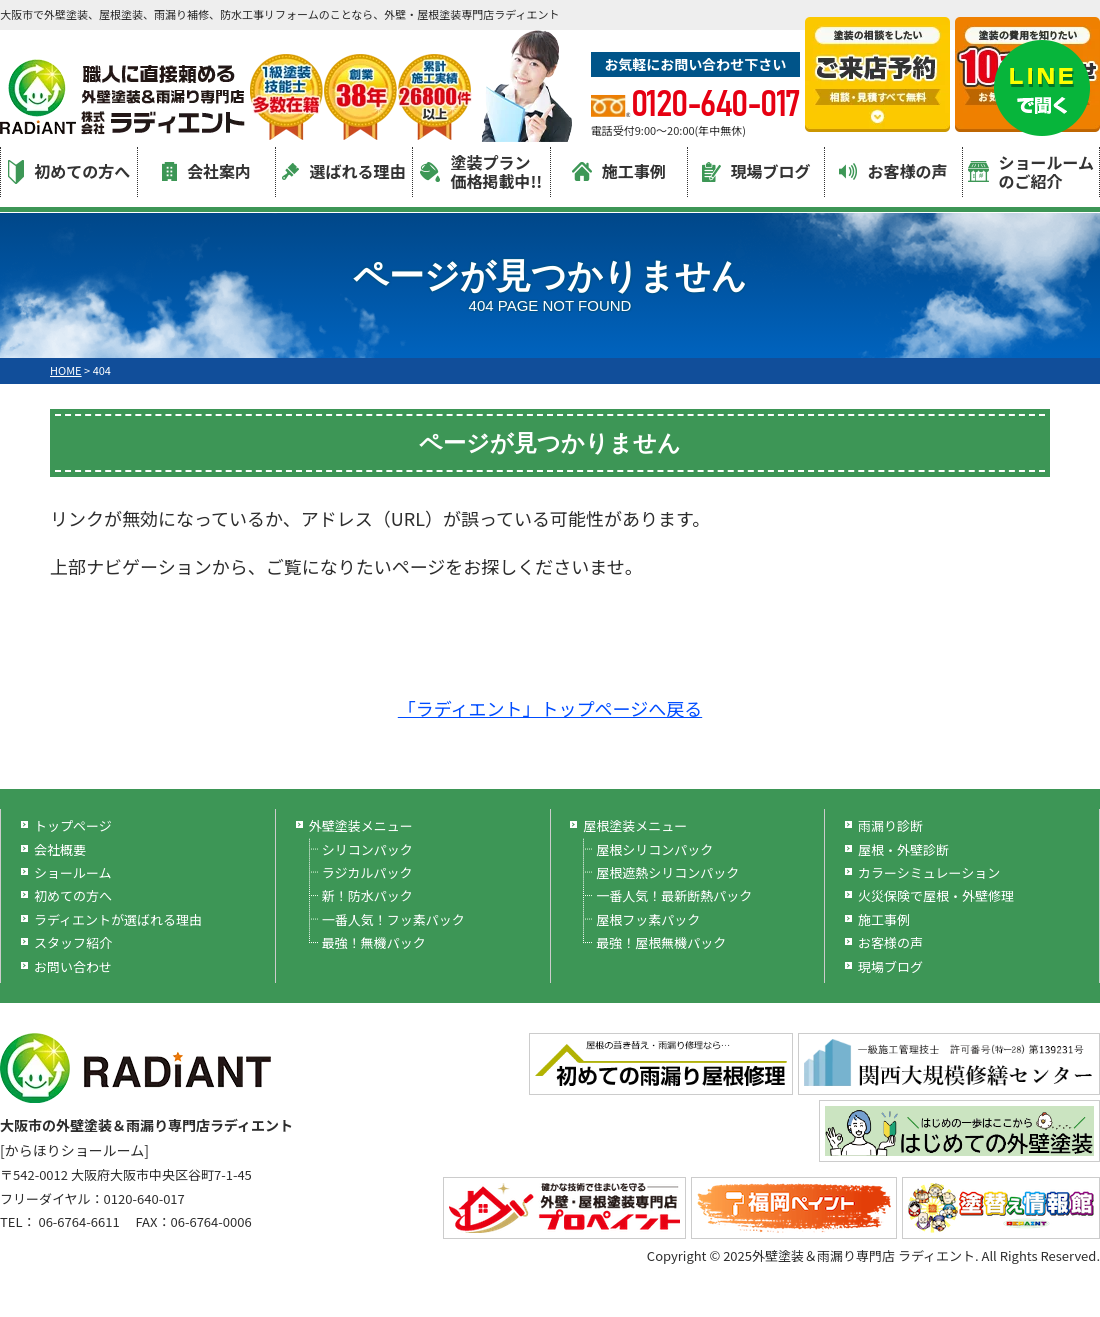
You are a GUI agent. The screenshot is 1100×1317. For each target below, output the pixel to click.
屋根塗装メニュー (635, 825)
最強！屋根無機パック (661, 942)
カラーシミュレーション (929, 872)
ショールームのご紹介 (1031, 171)
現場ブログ (756, 171)
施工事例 (619, 171)
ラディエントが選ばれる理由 (118, 919)
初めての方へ (69, 171)
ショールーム (73, 872)
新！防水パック (367, 895)
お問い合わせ (73, 966)
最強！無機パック (374, 942)
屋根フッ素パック (648, 919)
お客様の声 (893, 171)
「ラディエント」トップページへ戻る (550, 708)
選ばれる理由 (343, 171)
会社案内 (206, 171)
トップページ (73, 825)
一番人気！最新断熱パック (674, 895)
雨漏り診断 (890, 825)
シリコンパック (367, 849)
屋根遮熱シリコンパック (667, 872)
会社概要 (60, 849)
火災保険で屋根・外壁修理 (936, 895)
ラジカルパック (367, 872)
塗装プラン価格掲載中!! (481, 171)
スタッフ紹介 (73, 942)
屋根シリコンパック (654, 849)
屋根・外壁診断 (903, 849)
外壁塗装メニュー (361, 825)
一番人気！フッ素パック (393, 919)
